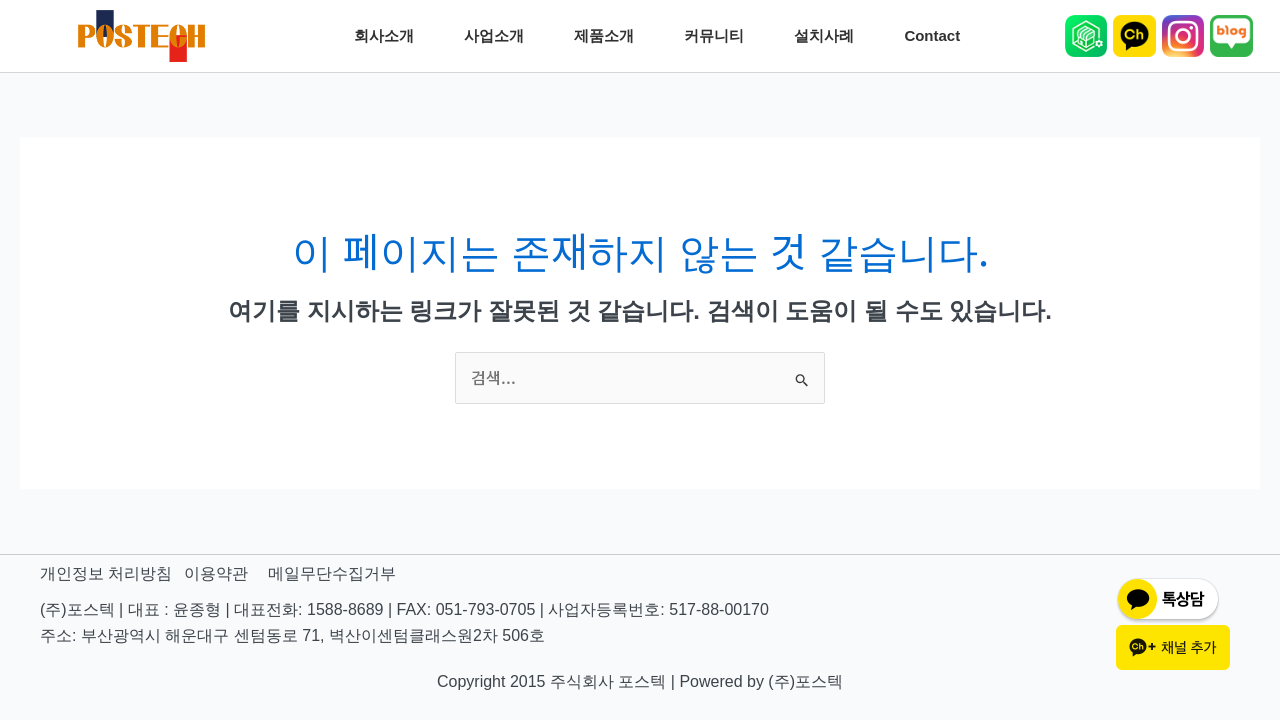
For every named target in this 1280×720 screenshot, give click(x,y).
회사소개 (389, 36)
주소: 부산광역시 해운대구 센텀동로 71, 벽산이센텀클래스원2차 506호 (292, 635)
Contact (937, 36)
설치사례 (829, 36)
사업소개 (499, 36)
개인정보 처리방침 (106, 573)
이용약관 (216, 573)
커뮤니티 (719, 36)
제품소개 (609, 36)
